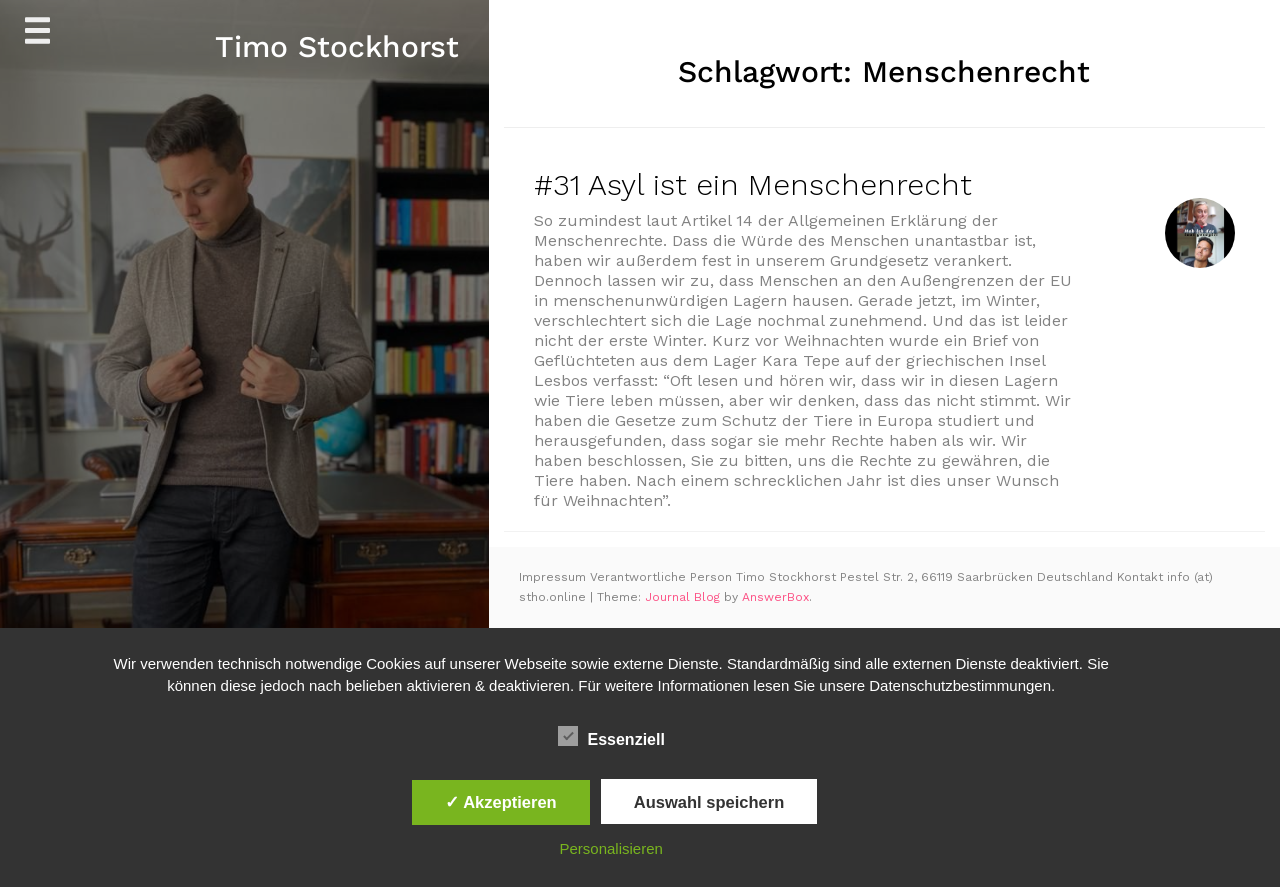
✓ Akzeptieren (501, 802)
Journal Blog (684, 597)
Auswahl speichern (709, 802)
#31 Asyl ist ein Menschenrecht (753, 184)
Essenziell (611, 737)
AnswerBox (775, 597)
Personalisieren (611, 848)
